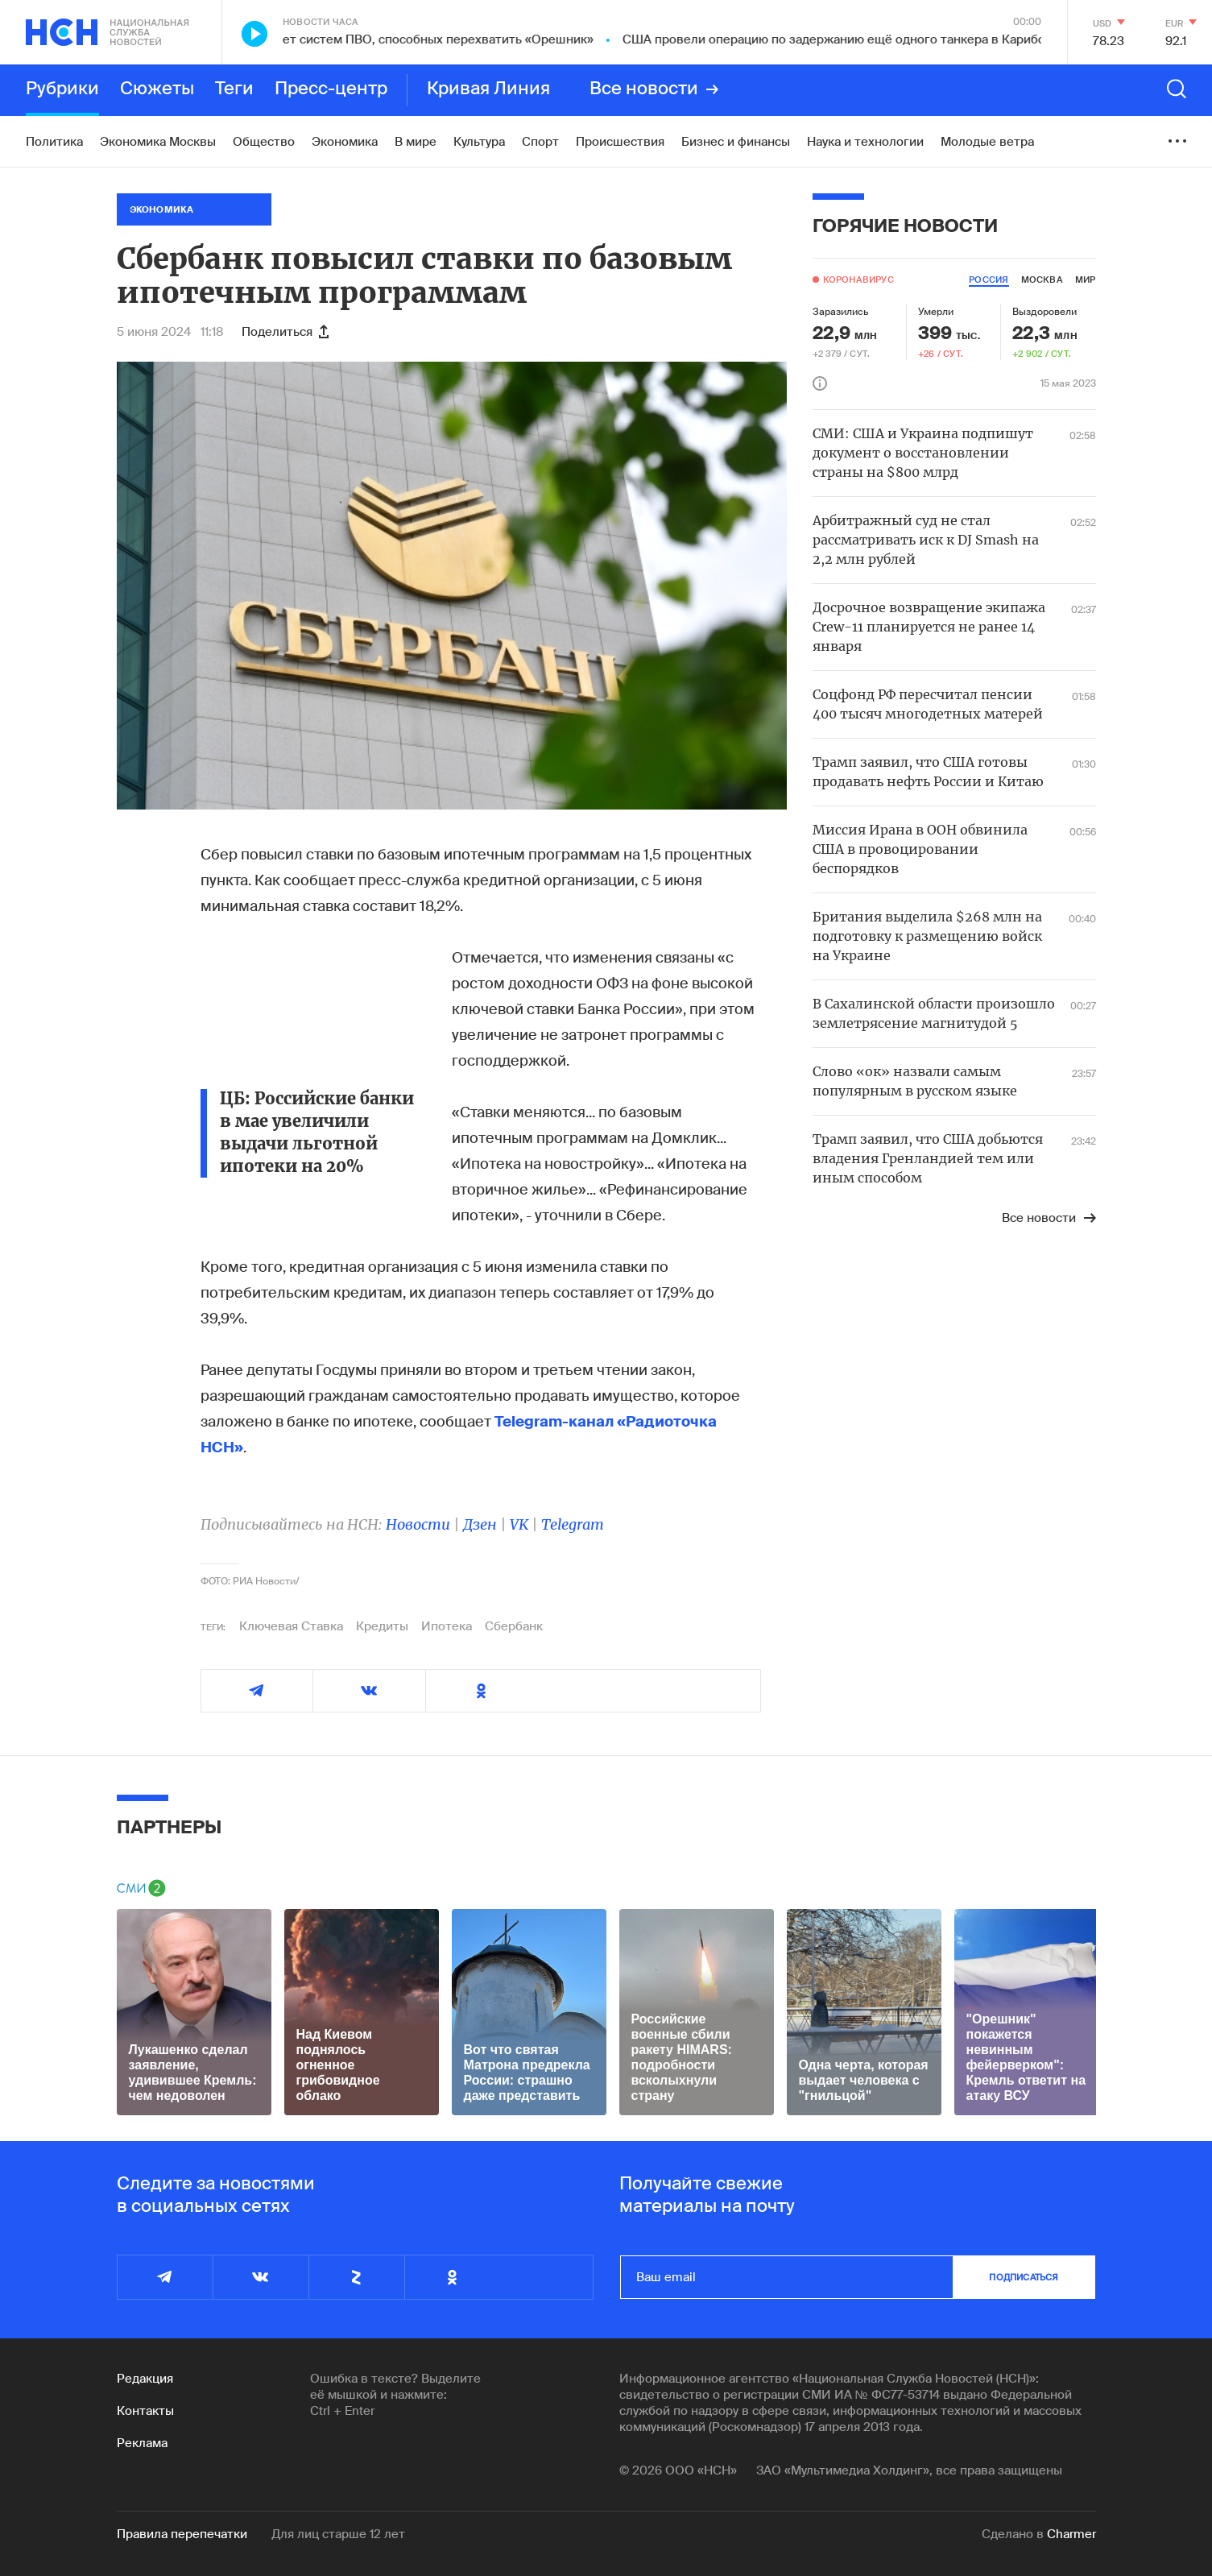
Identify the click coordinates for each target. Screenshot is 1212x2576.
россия (988, 279)
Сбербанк (514, 1626)
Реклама (142, 2443)
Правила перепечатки (182, 2534)
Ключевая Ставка (291, 1626)
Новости (418, 1524)
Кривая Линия (488, 89)
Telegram (572, 1524)
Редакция (145, 2379)
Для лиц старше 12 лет (338, 2534)
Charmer (1071, 2534)
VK (519, 1524)
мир (1085, 279)
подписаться (1023, 2277)
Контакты (145, 2411)
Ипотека (446, 1626)
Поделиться (285, 332)
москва (1042, 279)
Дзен (480, 1524)
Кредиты (382, 1626)
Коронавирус (858, 279)
